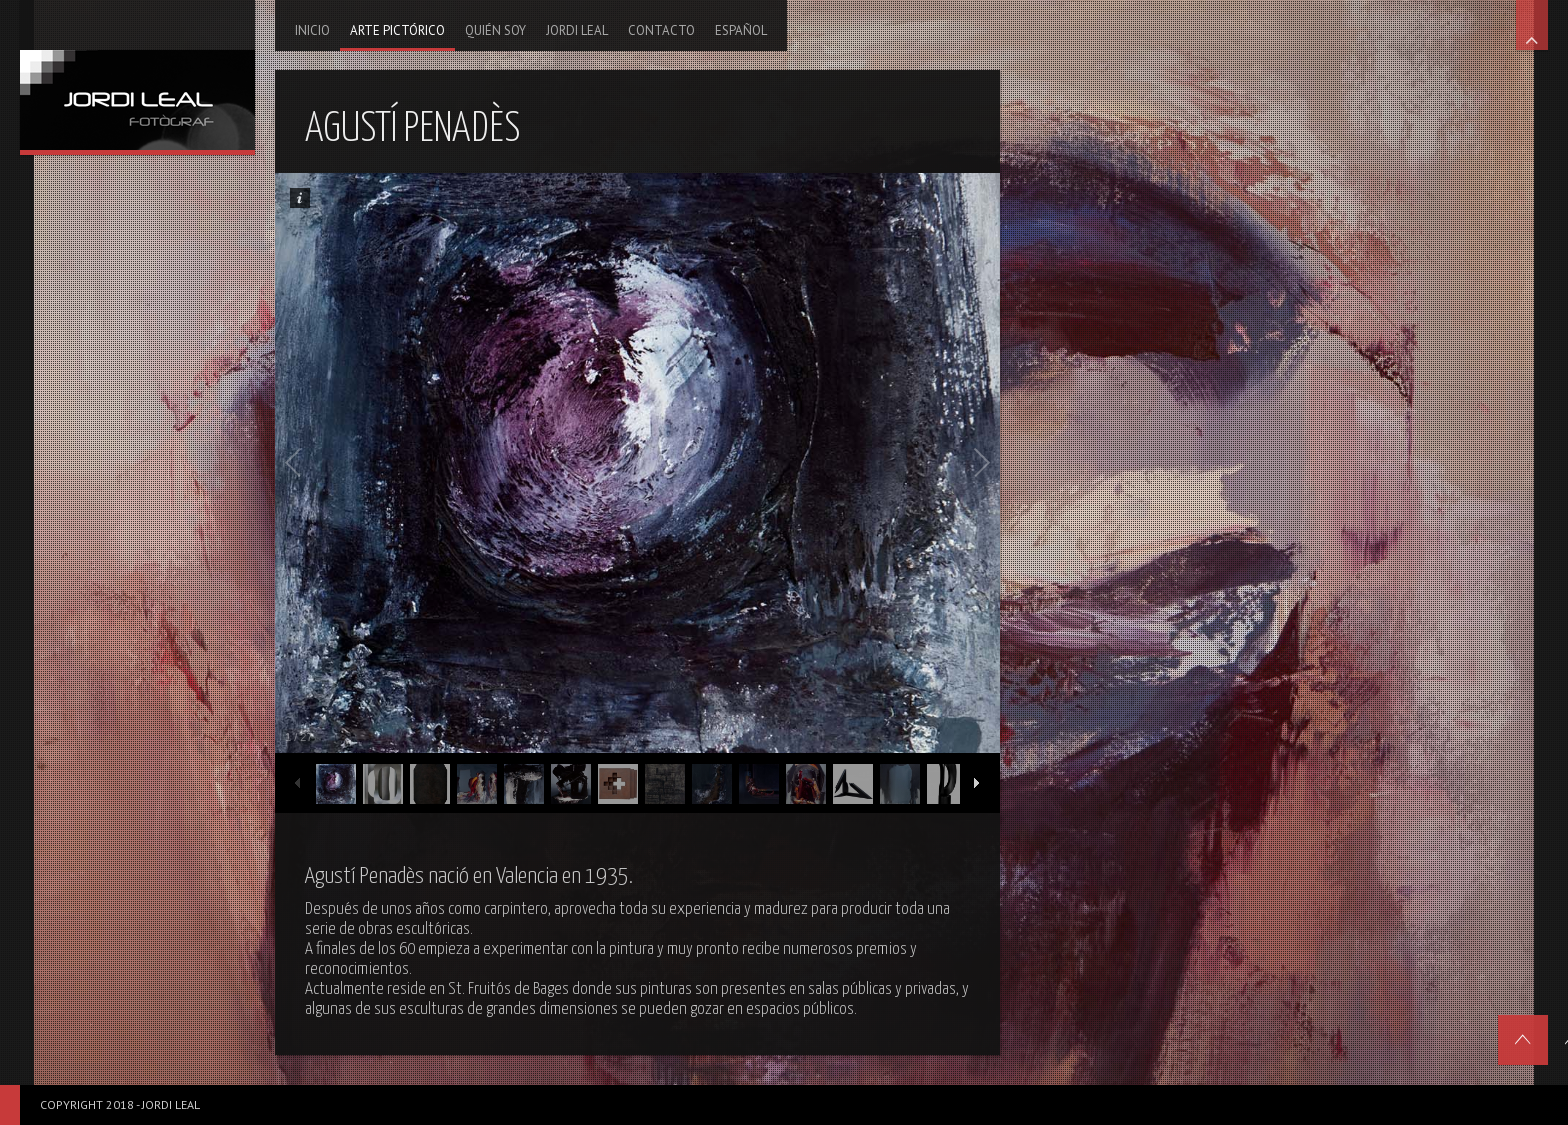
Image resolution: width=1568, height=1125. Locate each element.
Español (741, 30)
